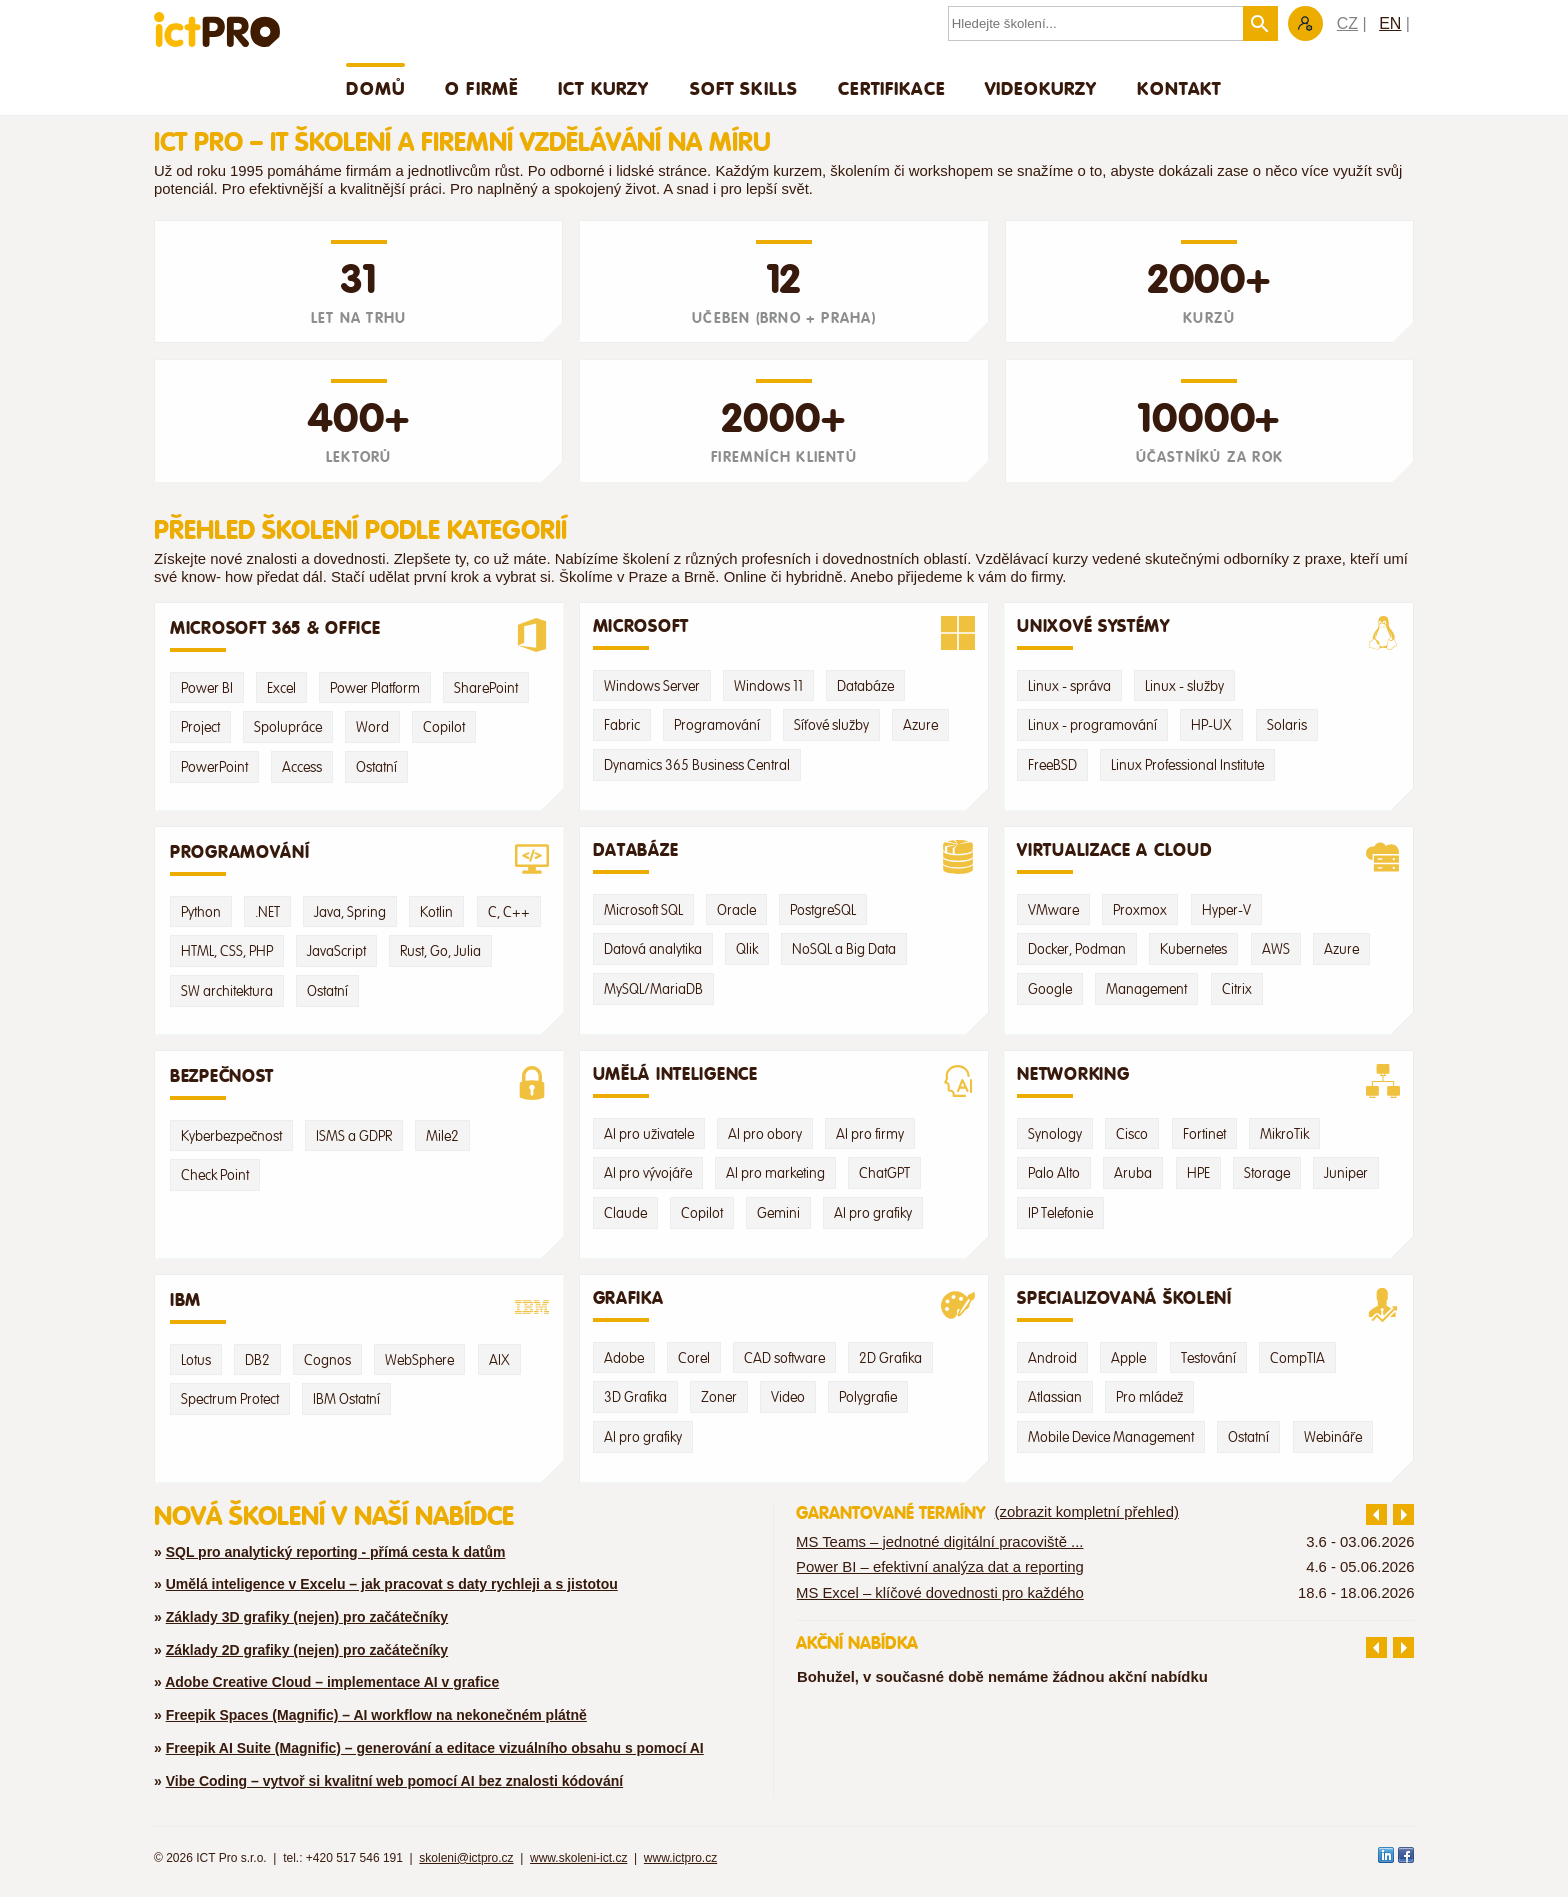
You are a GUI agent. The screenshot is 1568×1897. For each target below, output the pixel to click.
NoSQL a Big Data (844, 949)
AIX (499, 1360)
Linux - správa (1069, 686)
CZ (1347, 23)
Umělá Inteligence (784, 1081)
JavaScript (336, 951)
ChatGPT (884, 1173)
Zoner (719, 1397)
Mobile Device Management (1111, 1437)
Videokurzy (1041, 88)
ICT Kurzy (603, 88)
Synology (1055, 1134)
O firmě (481, 88)
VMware (1053, 910)
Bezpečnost (359, 1083)
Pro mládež (1149, 1397)
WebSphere (419, 1360)
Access (302, 767)
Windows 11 (768, 686)
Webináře (1333, 1437)
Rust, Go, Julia (440, 951)
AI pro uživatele (649, 1134)
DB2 (257, 1360)
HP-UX (1211, 725)
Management (1146, 989)
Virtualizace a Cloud (1208, 857)
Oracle (736, 910)
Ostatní (376, 767)
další (1403, 1514)
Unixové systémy (1208, 633)
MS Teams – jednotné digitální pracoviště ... (939, 1542)
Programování (717, 725)
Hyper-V (1226, 910)
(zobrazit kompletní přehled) (1087, 1512)
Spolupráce (288, 727)
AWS (1276, 949)
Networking (1208, 1081)
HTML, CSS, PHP (227, 951)
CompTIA (1297, 1358)
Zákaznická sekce (1305, 23)
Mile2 (442, 1136)
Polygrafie (868, 1397)
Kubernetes (1193, 949)
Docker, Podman (1077, 949)
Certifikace (891, 88)
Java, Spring (350, 912)
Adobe (624, 1358)
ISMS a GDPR (354, 1136)
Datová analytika (653, 949)
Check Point (215, 1175)
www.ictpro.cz (680, 1858)
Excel (281, 688)
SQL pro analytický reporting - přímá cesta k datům (336, 1552)
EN (1390, 23)
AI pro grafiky (873, 1213)
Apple (1128, 1358)
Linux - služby (1184, 686)
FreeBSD (1052, 765)
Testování (1208, 1358)
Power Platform (375, 688)
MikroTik (1284, 1134)
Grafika (784, 1305)
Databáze (865, 686)
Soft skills (744, 88)
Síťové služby (831, 725)
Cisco (1132, 1134)
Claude (625, 1213)
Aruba (1133, 1173)
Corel (694, 1358)
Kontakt (1179, 88)
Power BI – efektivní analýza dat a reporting (940, 1567)
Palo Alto (1054, 1173)
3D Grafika (635, 1397)
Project (200, 727)
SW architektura (227, 991)
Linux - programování (1092, 725)
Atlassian (1055, 1397)
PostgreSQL (823, 910)
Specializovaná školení (1208, 1305)
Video (788, 1397)
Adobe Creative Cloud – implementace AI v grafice (332, 1682)
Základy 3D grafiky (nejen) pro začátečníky (307, 1617)
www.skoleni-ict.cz (578, 1858)
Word (372, 727)
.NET (267, 912)
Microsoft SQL (643, 910)
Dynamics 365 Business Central (697, 765)
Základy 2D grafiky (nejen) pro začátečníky (307, 1650)
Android (1052, 1358)
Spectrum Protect (230, 1399)
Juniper (1346, 1173)
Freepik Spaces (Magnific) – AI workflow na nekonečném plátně (376, 1715)
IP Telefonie (1060, 1213)
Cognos (327, 1360)
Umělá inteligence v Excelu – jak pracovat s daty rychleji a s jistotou (392, 1584)
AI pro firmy (870, 1134)
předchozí (1376, 1514)
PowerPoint (214, 767)
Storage (1267, 1173)
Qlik (747, 949)
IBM (359, 1307)
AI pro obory (765, 1134)
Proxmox (1140, 910)
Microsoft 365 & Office (359, 635)
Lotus (196, 1360)
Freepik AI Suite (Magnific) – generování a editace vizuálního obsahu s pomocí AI (435, 1748)
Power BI (207, 688)
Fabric (622, 725)
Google (1050, 989)
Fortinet (1204, 1134)
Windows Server (652, 686)
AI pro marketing (775, 1173)
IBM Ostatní (346, 1399)
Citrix (1237, 989)
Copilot (444, 727)
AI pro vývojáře (648, 1173)
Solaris (1287, 725)
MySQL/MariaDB (653, 989)
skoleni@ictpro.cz (466, 1858)
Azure (920, 725)
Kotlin (436, 912)
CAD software (784, 1358)
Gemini (778, 1213)
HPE (1198, 1173)
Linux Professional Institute (1187, 765)
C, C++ (509, 912)
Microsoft (784, 633)
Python (201, 912)
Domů (375, 88)
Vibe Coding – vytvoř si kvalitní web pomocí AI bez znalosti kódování (394, 1781)
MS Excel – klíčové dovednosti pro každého (940, 1592)
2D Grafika (890, 1358)
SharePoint (486, 688)
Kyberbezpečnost (231, 1136)
